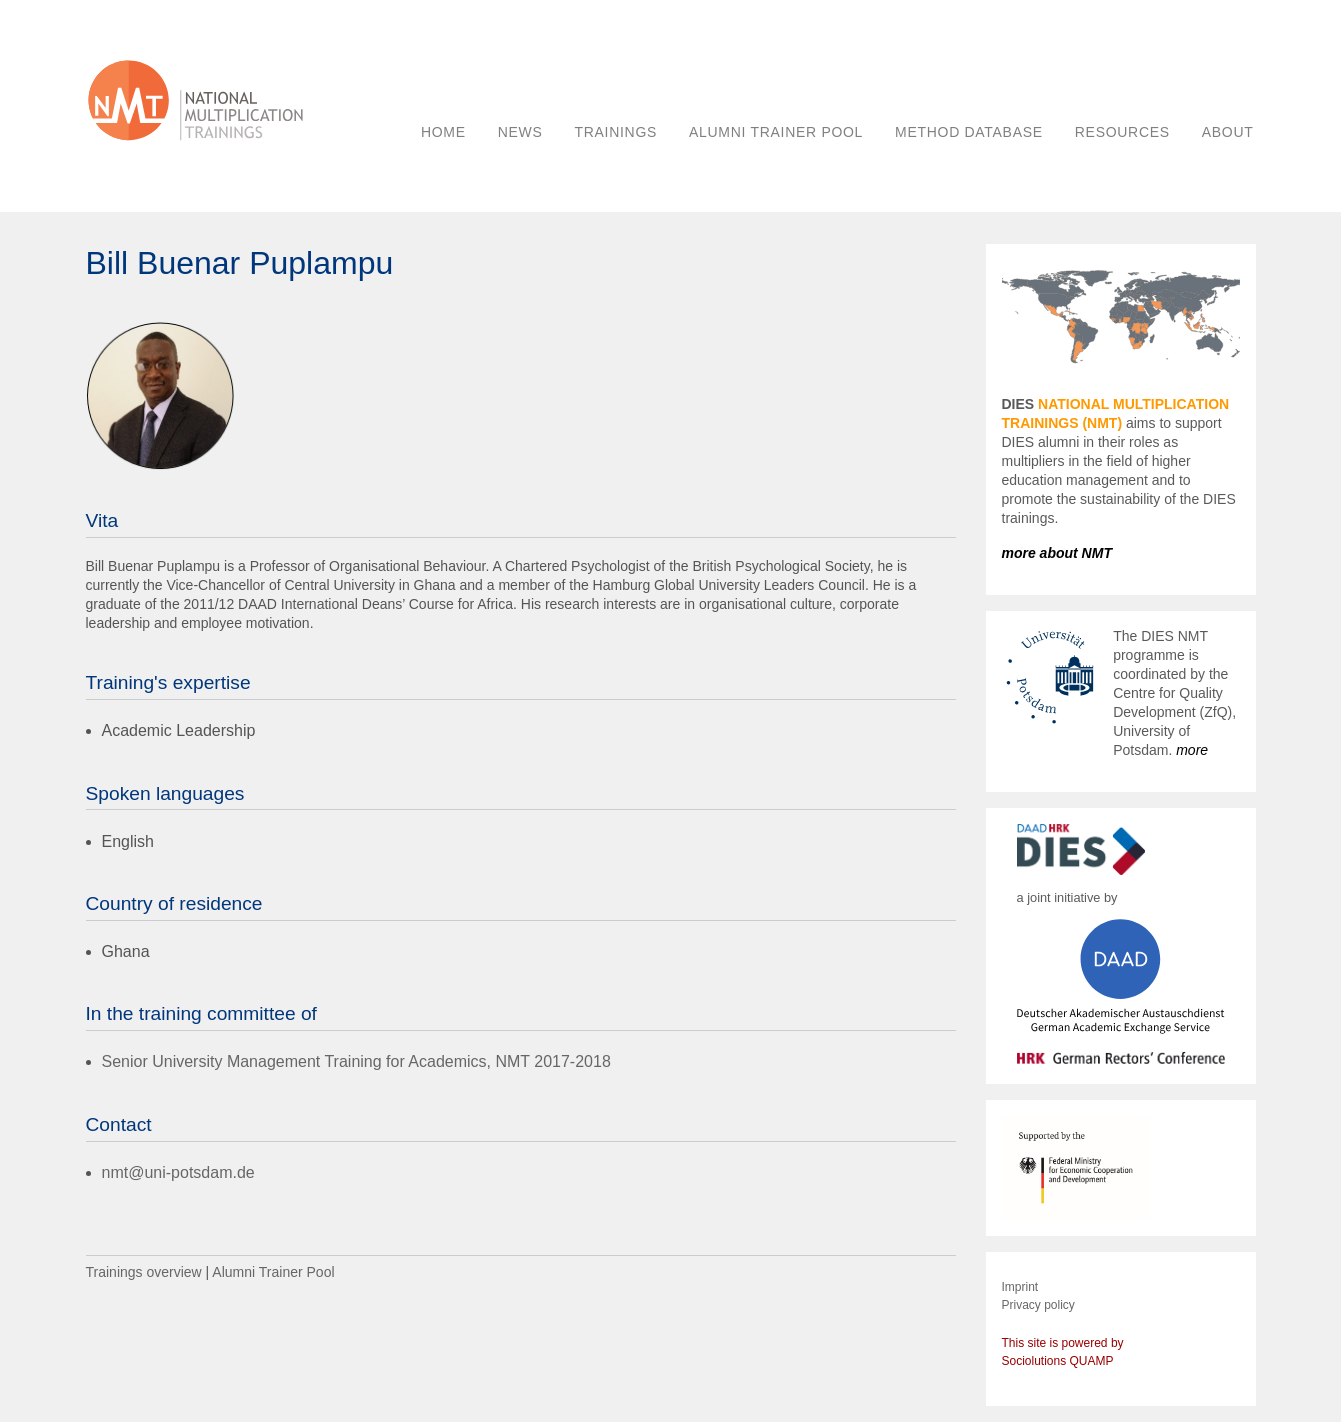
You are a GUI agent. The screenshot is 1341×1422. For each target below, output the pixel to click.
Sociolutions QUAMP (1058, 1361)
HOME (443, 132)
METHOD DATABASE (969, 132)
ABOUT (1228, 132)
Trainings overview (144, 1272)
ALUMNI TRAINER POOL (776, 132)
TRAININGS (616, 132)
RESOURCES (1122, 132)
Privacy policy (1038, 1305)
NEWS (520, 132)
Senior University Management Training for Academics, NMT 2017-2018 (356, 1061)
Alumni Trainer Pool (273, 1272)
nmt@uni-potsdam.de (178, 1172)
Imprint (1020, 1287)
